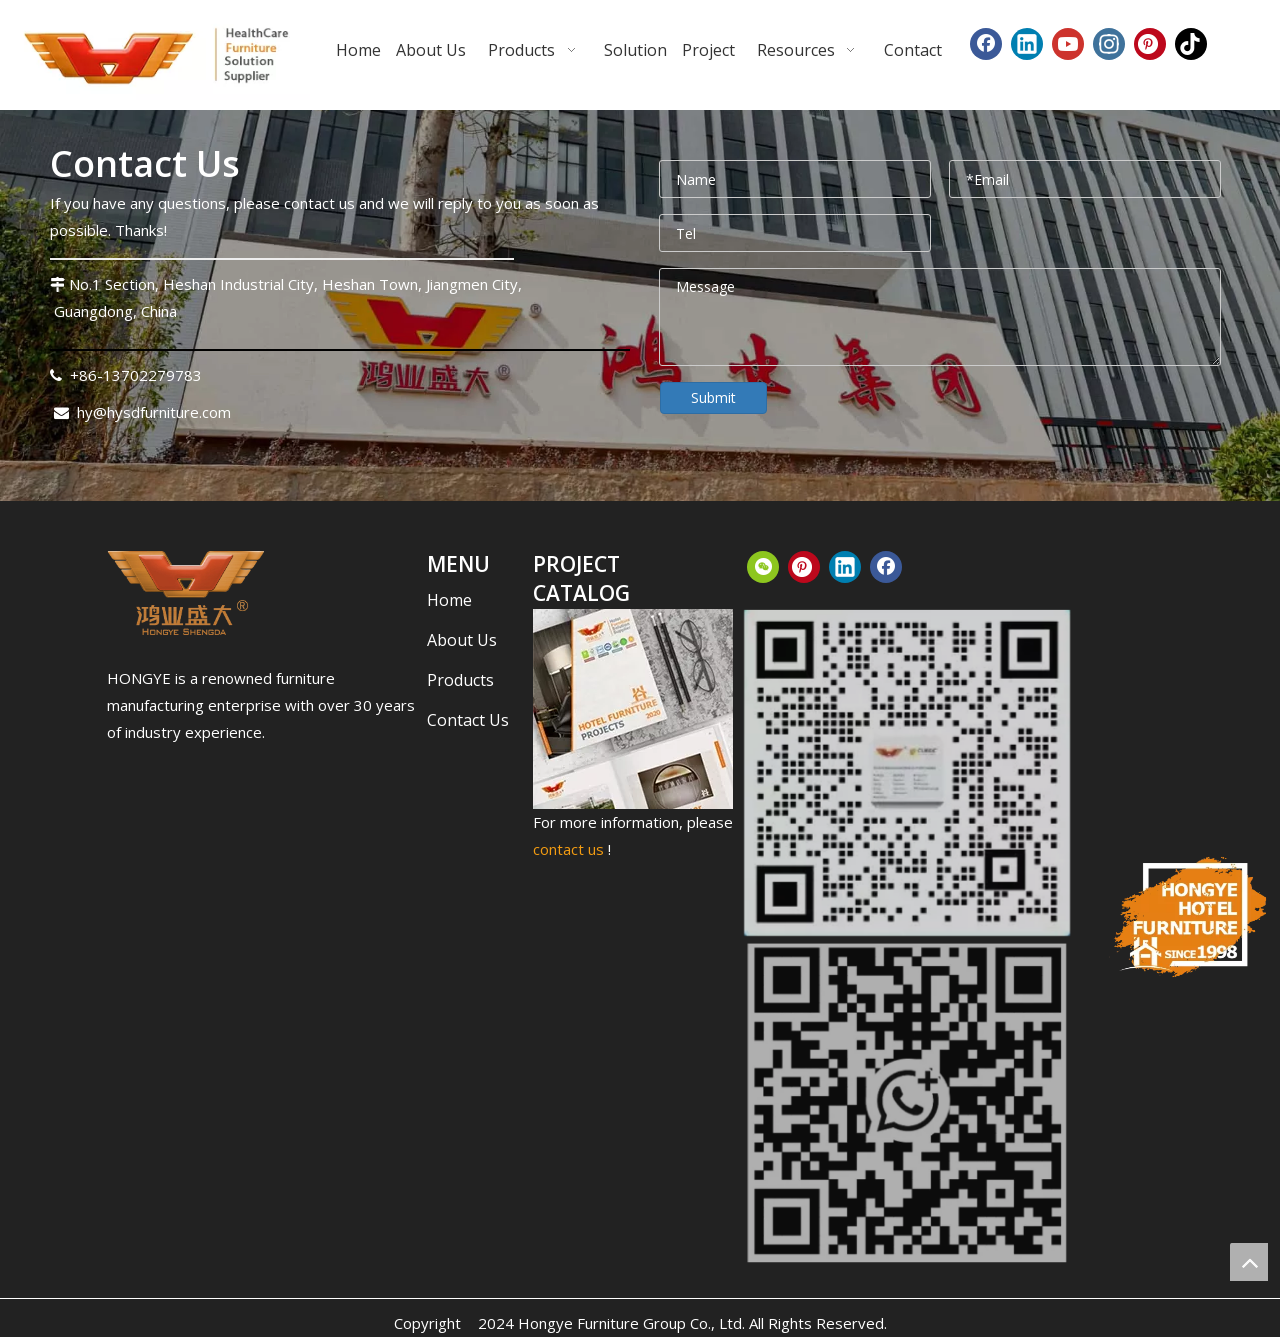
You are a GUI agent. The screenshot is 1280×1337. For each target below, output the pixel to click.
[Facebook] (986, 44)
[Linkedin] (1027, 44)
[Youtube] (1068, 44)
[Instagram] (1109, 44)
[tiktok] (1191, 44)
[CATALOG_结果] (633, 709)
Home (449, 600)
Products (460, 680)
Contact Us (468, 720)
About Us (462, 640)
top (1249, 1262)
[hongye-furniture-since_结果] (1188, 917)
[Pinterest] (1150, 44)
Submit (713, 397)
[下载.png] (186, 593)
